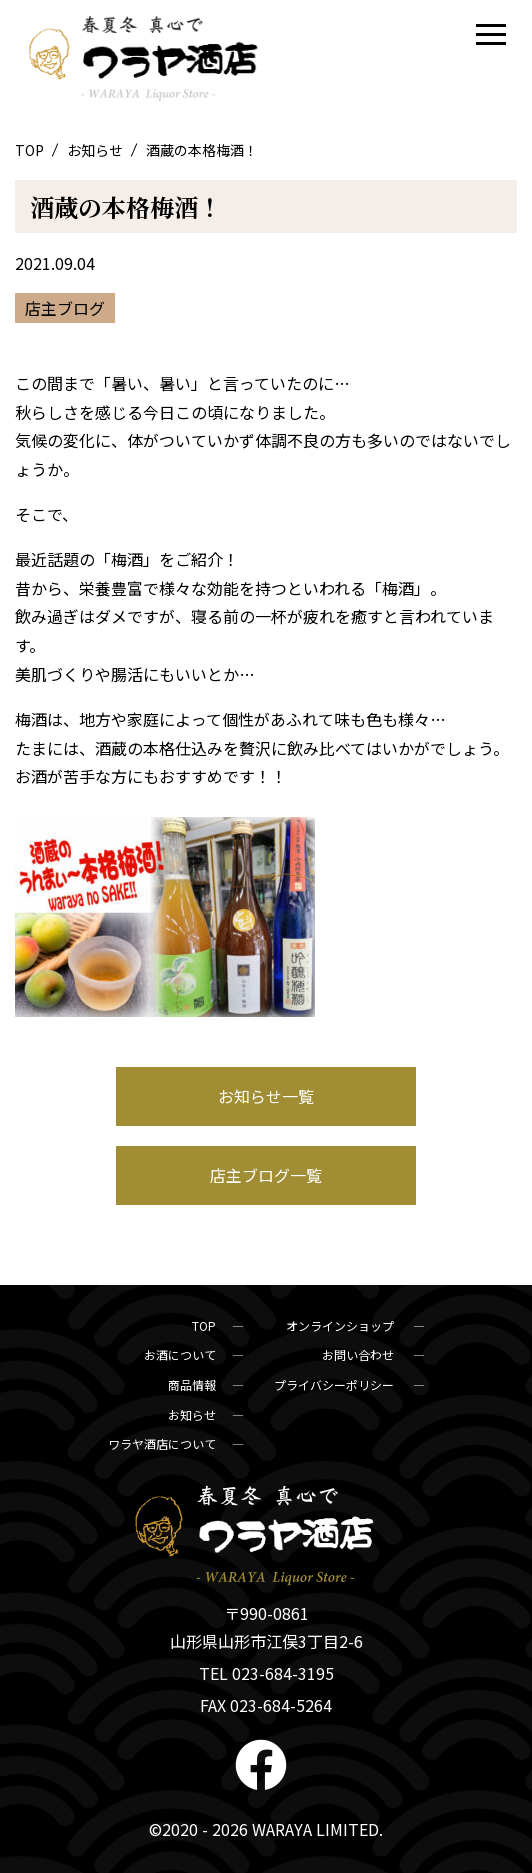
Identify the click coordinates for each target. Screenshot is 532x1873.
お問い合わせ (359, 1354)
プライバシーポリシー (335, 1384)
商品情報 (192, 1384)
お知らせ (96, 150)
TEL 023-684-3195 (266, 1673)
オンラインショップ (341, 1325)
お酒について (180, 1354)
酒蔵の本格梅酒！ (126, 206)
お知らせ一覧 (266, 1096)
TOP (31, 150)
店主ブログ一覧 (266, 1175)
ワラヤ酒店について (162, 1443)
